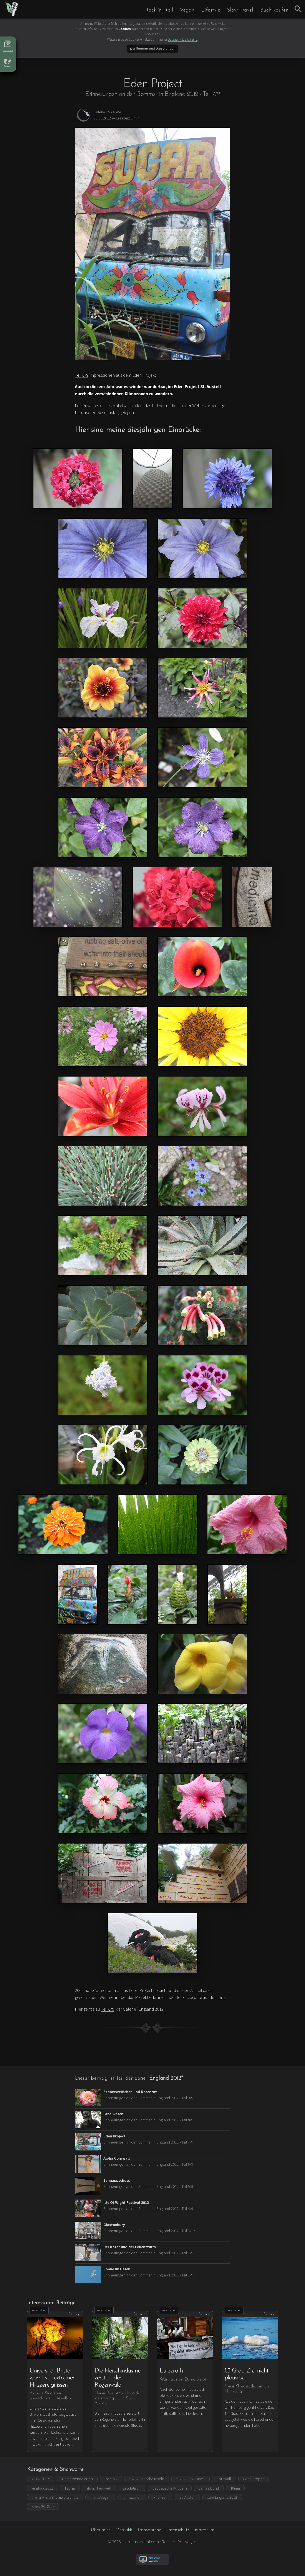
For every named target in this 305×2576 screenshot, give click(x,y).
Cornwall (224, 2478)
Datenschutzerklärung (182, 39)
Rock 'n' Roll (159, 10)
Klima (235, 2488)
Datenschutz (177, 2530)
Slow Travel (240, 10)
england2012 (42, 2488)
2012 (40, 2478)
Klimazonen (131, 2497)
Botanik (111, 2478)
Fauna (70, 2488)
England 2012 (222, 2497)
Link (222, 1997)
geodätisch (132, 2488)
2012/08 (43, 2506)
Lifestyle (210, 10)
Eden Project (253, 2478)
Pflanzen (160, 2497)
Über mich (101, 2530)
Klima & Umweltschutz (55, 2497)
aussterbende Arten (77, 2478)
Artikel (196, 1990)
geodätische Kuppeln (169, 2488)
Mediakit (124, 2530)
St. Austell (187, 2497)
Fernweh (99, 2488)
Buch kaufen (274, 10)
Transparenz (149, 2530)
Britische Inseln (146, 2478)
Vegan (187, 10)
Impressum (204, 2530)
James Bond (209, 2488)
